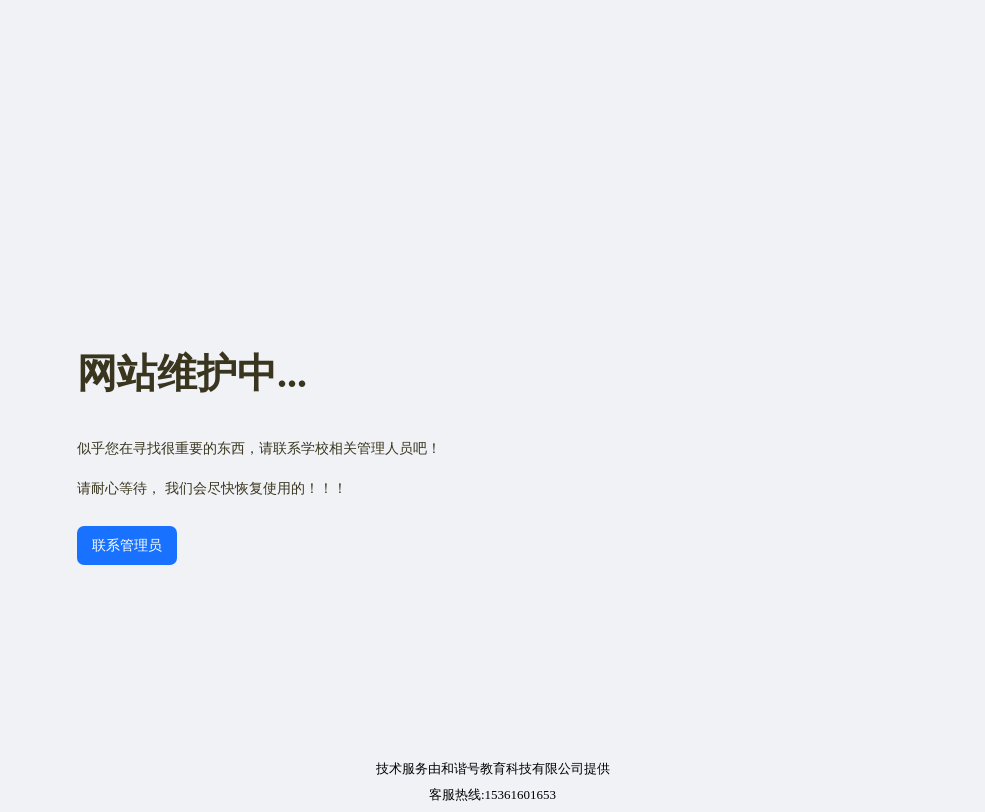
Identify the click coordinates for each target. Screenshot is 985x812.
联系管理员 (127, 545)
